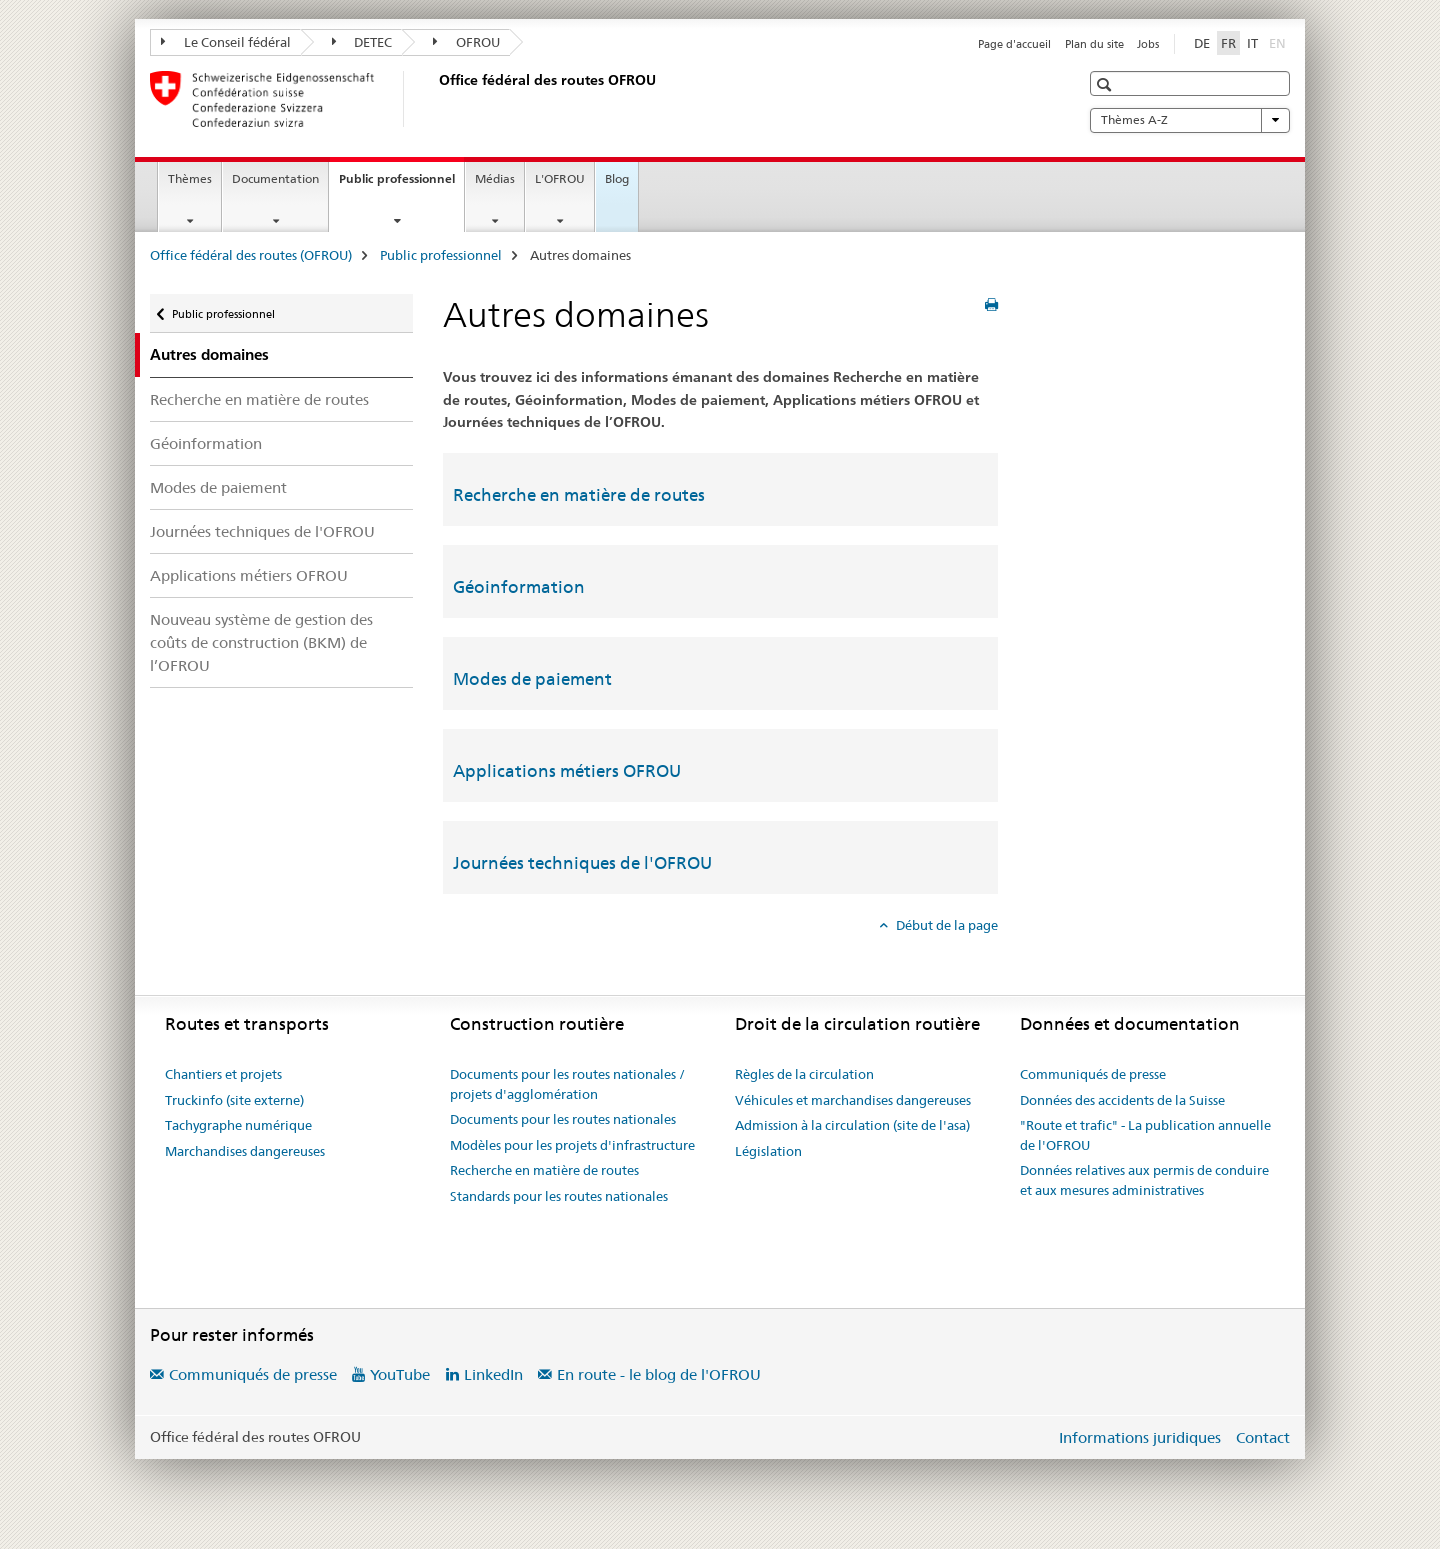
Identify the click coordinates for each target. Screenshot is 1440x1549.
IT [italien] (1252, 43)
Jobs (1148, 44)
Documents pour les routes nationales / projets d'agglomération (567, 1084)
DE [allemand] (1202, 43)
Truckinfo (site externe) (234, 1100)
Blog (617, 178)
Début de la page (945, 925)
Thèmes (190, 178)
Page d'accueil (1014, 44)
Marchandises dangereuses (245, 1151)
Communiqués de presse (1093, 1074)
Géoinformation (206, 443)
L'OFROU (560, 178)
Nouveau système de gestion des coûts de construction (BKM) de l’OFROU (261, 642)
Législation (768, 1151)
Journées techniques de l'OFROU (262, 531)
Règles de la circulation (804, 1074)
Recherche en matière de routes (259, 399)
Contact (1263, 1437)
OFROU (466, 42)
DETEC (362, 42)
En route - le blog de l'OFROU (659, 1374)
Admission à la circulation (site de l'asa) (852, 1125)
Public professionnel (401, 185)
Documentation (275, 178)
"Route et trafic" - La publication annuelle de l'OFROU (1145, 1135)
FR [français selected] (1228, 43)
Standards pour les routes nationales (559, 1196)
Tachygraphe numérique (238, 1125)
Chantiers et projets (223, 1074)
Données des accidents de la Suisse (1122, 1100)
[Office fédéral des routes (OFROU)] (435, 99)
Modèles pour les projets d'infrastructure (572, 1145)
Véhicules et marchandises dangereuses (853, 1100)
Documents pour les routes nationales (563, 1119)
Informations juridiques (1140, 1437)
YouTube (400, 1374)
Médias (495, 178)
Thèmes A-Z (1190, 120)
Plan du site (1094, 44)
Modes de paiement (218, 487)
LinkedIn (493, 1374)
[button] (1106, 84)
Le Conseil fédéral (226, 42)
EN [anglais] (1279, 42)
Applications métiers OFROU (249, 575)
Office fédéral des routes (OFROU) (251, 255)
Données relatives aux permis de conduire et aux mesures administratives (1144, 1180)
